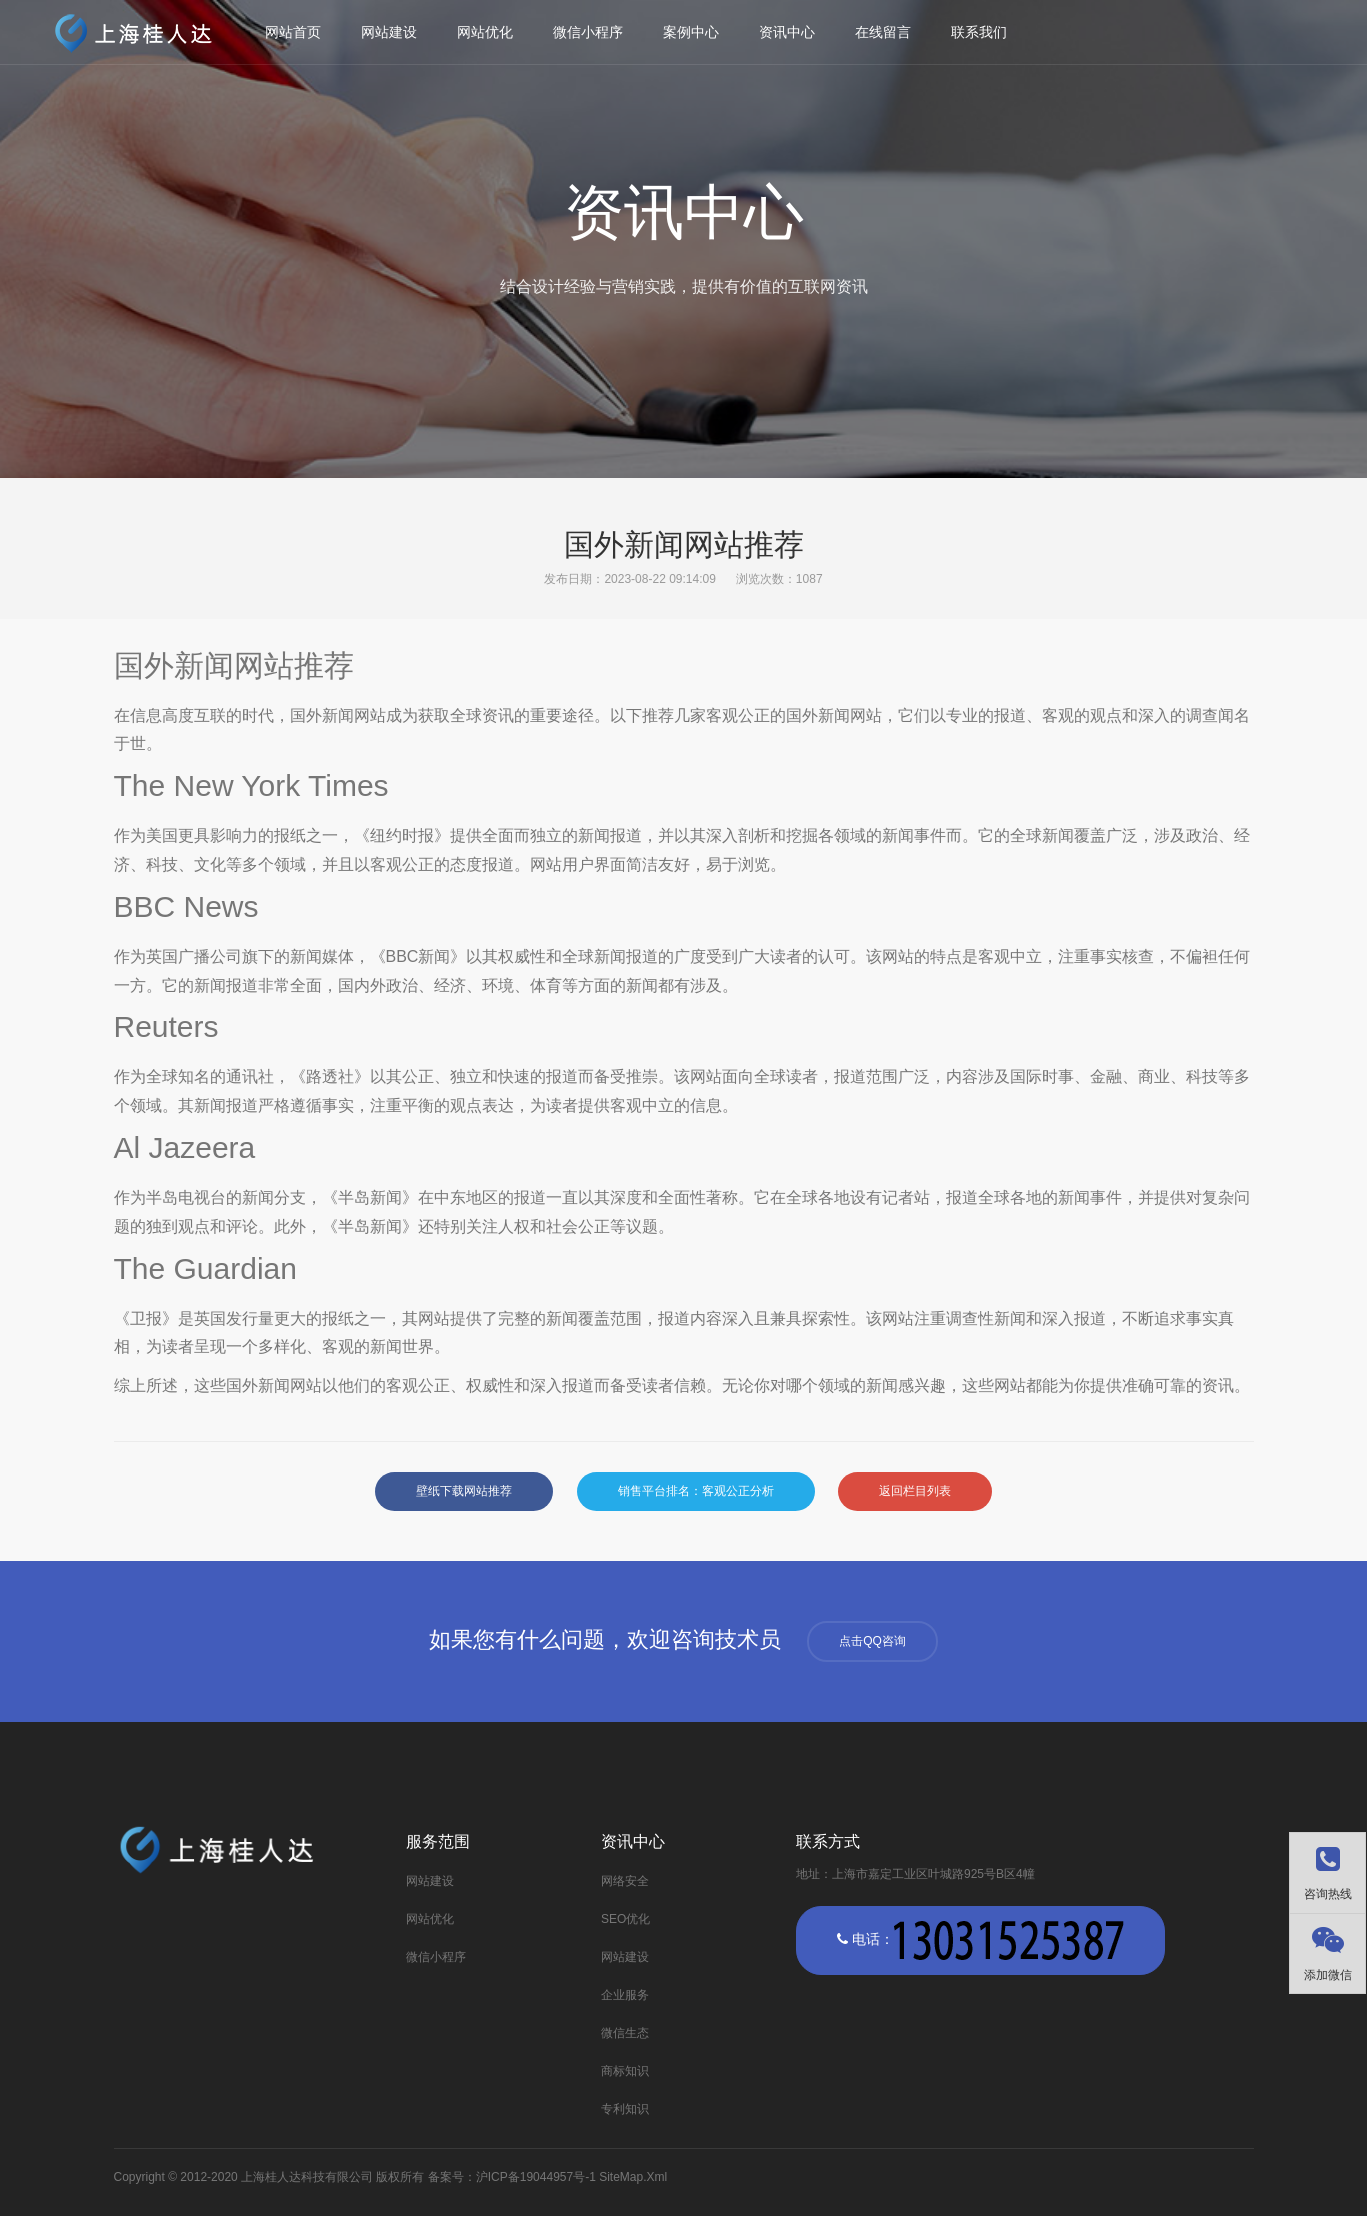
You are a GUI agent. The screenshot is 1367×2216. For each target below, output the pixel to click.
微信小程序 (588, 32)
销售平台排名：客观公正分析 (696, 1491)
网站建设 (389, 32)
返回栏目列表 (915, 1491)
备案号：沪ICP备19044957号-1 (512, 2177)
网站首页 (293, 32)
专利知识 (625, 2109)
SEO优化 (625, 1919)
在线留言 (883, 32)
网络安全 (625, 1881)
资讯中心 (787, 32)
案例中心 (691, 32)
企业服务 (625, 1995)
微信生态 (625, 2033)
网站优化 (485, 32)
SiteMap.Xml (633, 2177)
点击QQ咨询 (872, 1641)
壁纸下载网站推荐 (464, 1491)
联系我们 (979, 32)
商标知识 (625, 2071)
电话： (980, 1940)
